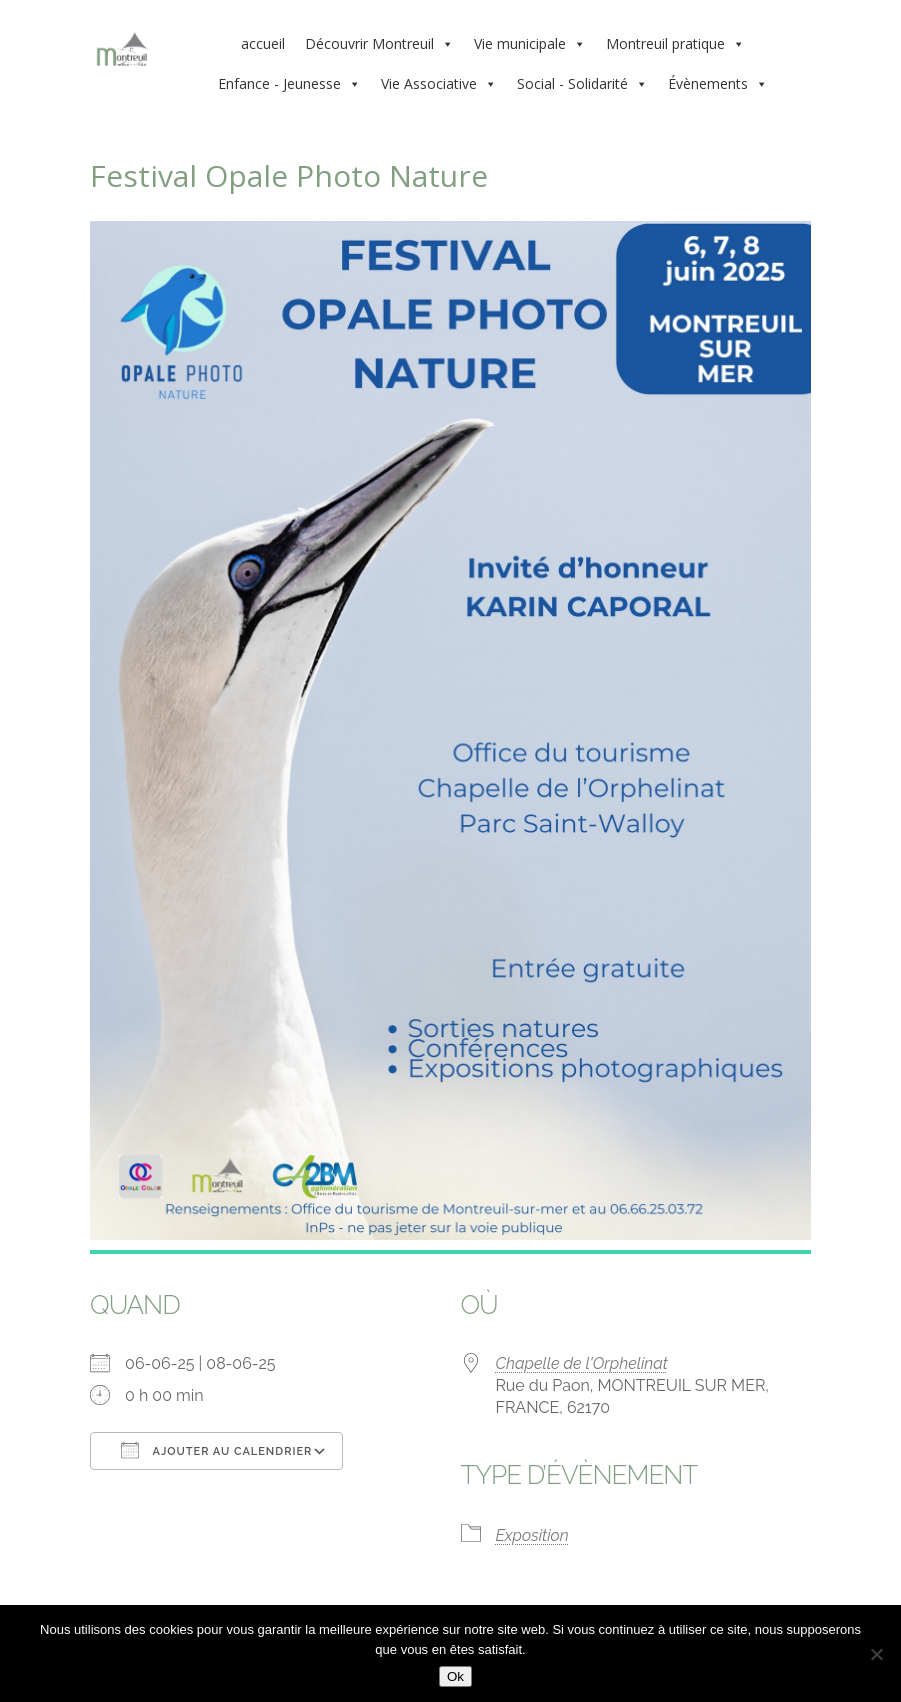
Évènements (718, 84)
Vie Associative (439, 84)
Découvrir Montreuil (379, 44)
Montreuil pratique (675, 44)
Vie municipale (530, 44)
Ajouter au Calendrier (216, 1450)
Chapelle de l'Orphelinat (582, 1363)
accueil (263, 43)
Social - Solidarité (582, 84)
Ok (455, 1676)
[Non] (876, 1654)
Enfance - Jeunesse (289, 84)
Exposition (532, 1535)
